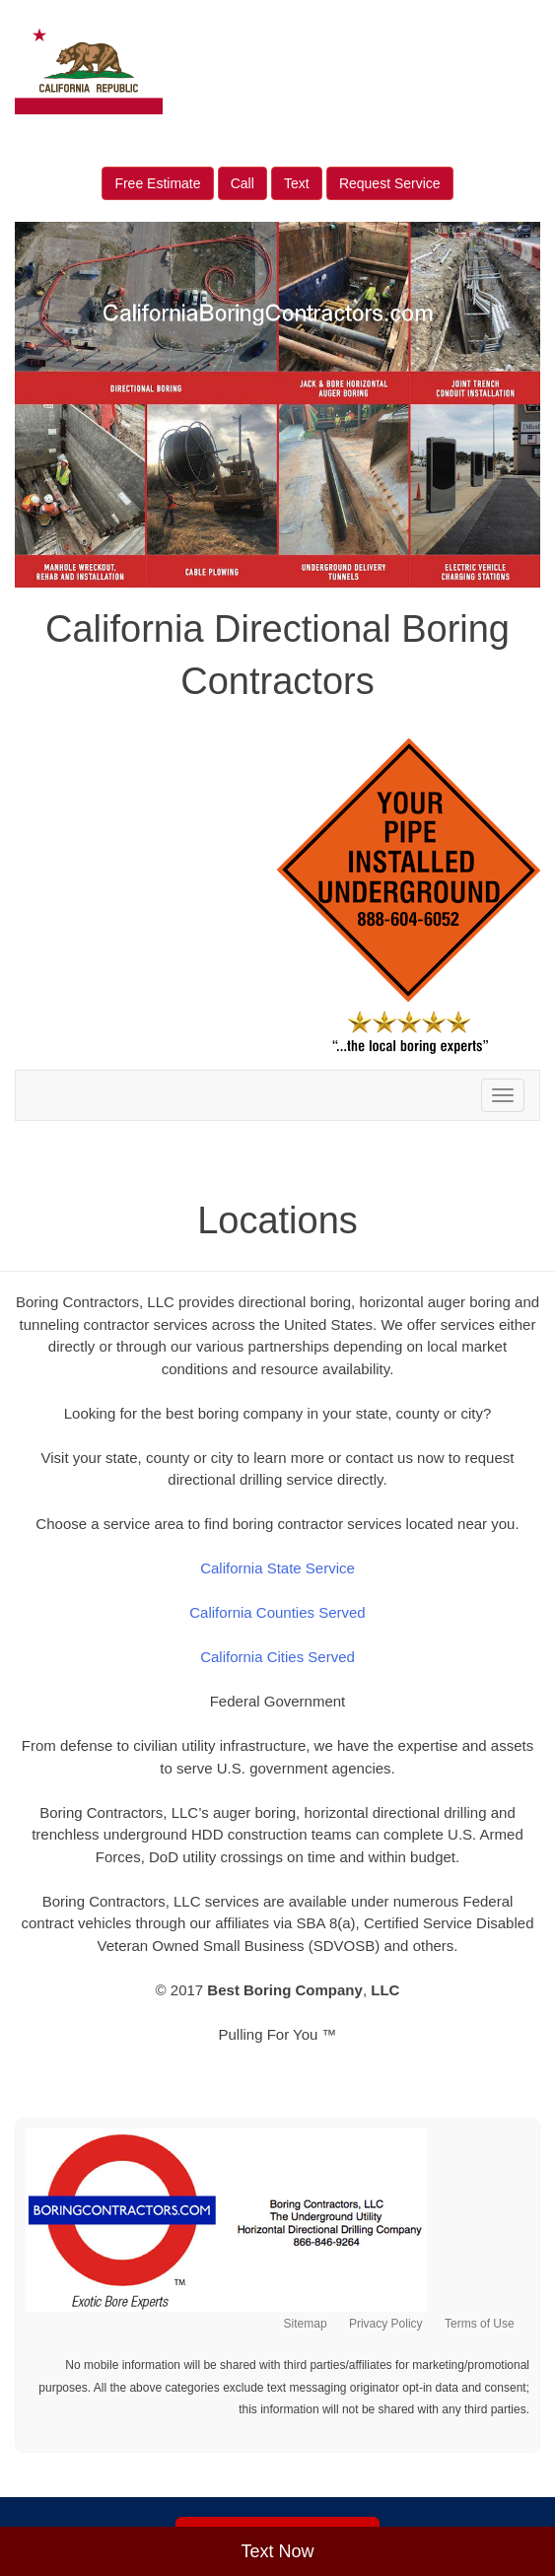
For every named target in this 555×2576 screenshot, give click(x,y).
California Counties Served (277, 1612)
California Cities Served (277, 1656)
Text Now (277, 2551)
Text (297, 183)
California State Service (277, 1568)
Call (242, 183)
